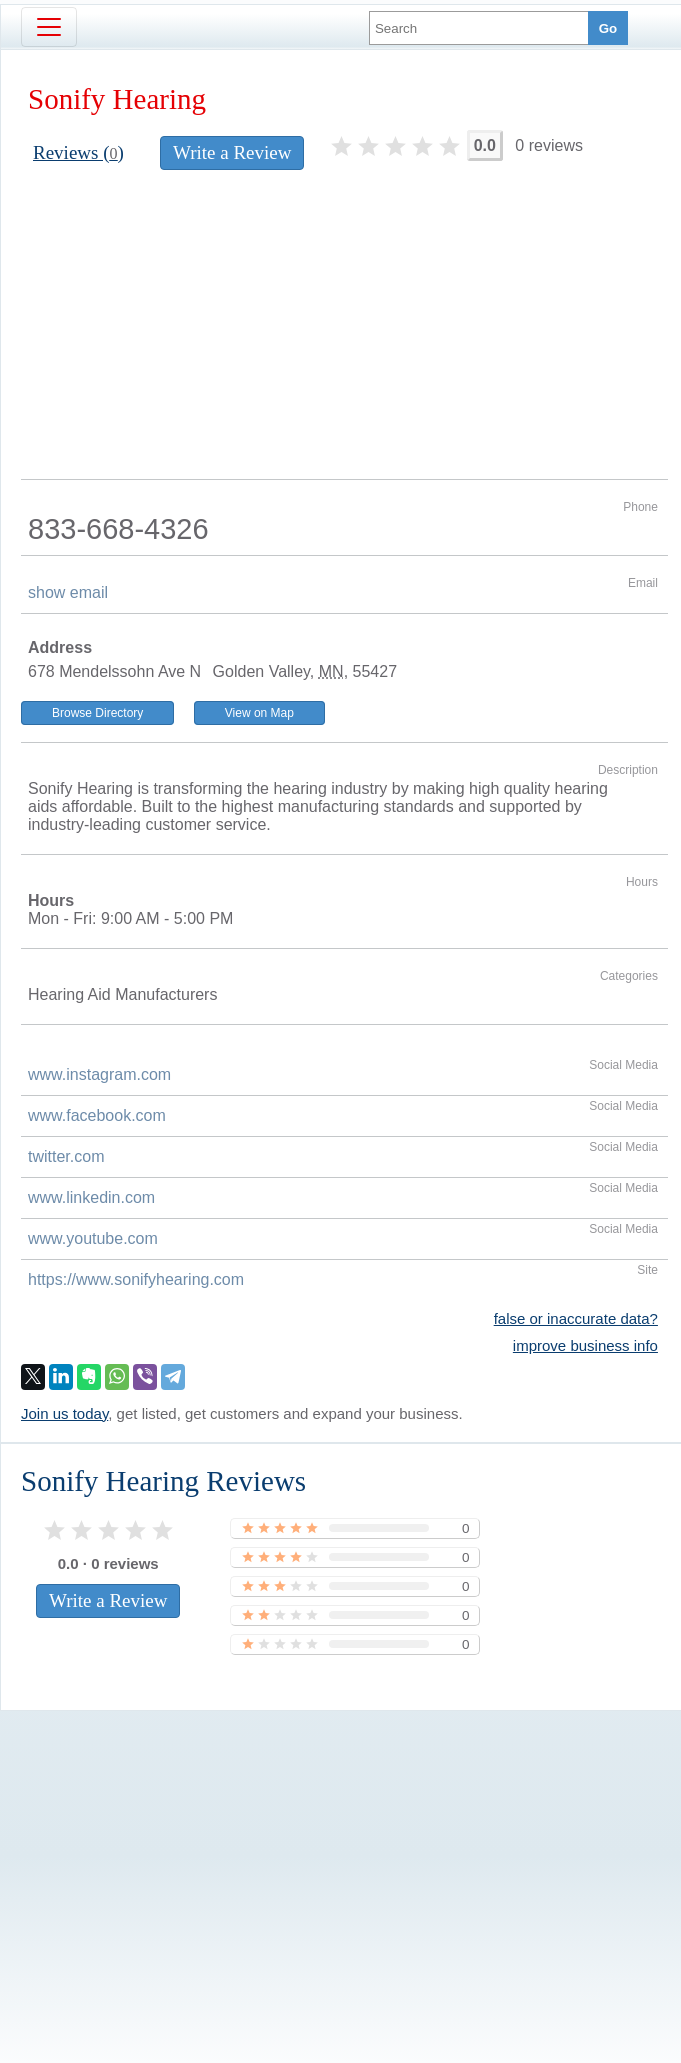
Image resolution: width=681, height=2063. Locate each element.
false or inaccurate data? (576, 1318)
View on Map (259, 713)
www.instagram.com (99, 1074)
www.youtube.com (93, 1238)
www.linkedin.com (91, 1197)
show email (68, 592)
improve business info (585, 1345)
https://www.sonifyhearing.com (136, 1279)
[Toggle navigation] (49, 27)
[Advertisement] (344, 329)
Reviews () (78, 152)
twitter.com (66, 1156)
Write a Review (232, 152)
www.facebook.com (97, 1115)
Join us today (64, 1413)
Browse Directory (97, 713)
